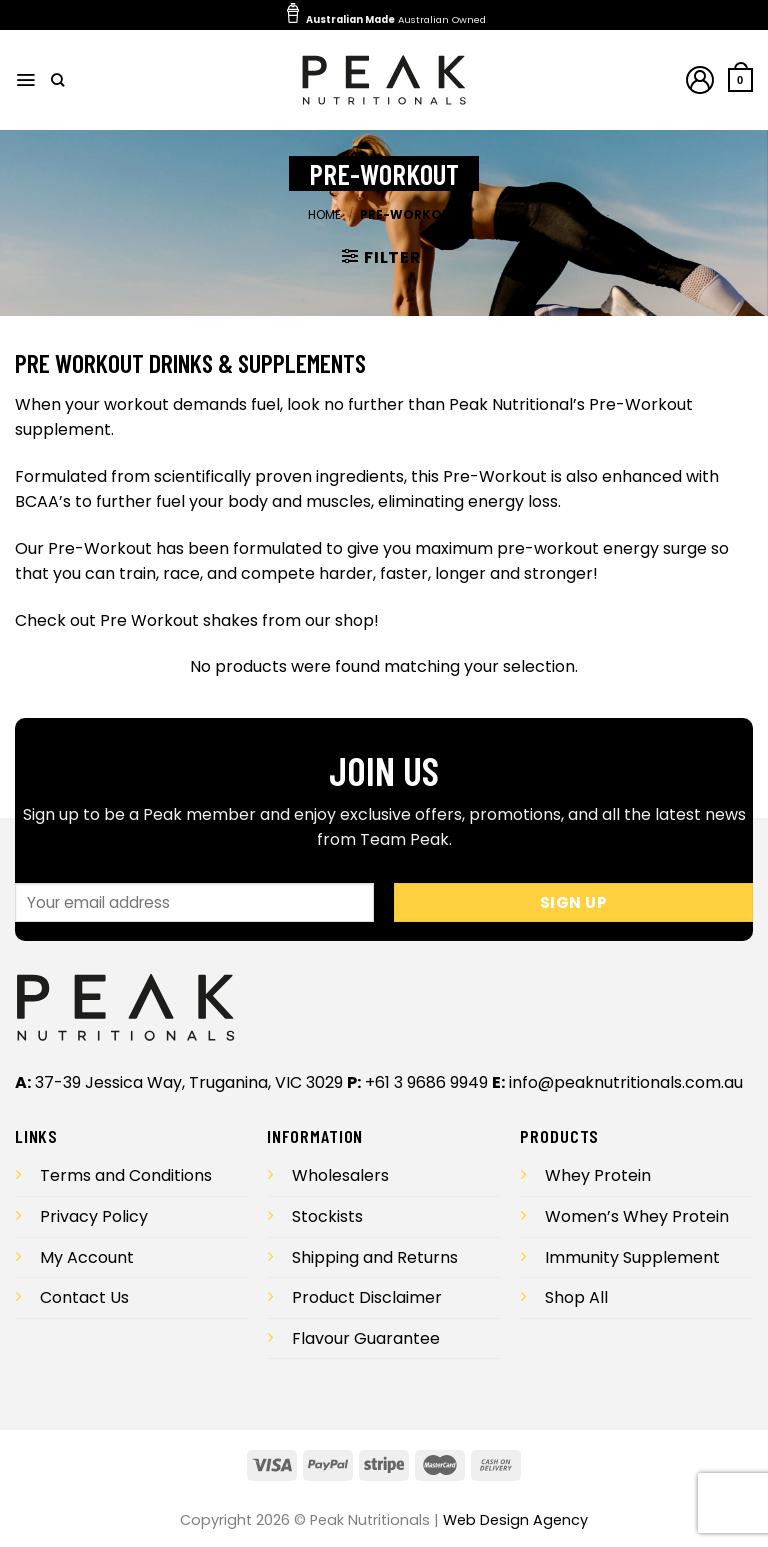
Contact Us (84, 1297)
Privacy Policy (94, 1216)
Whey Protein (598, 1175)
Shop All (576, 1297)
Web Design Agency (515, 1520)
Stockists (327, 1216)
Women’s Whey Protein (637, 1216)
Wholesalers (340, 1175)
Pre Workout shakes (179, 620)
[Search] (58, 80)
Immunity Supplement (632, 1257)
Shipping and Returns (375, 1257)
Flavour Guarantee (366, 1338)
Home (324, 214)
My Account (87, 1257)
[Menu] (26, 80)
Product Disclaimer (367, 1297)
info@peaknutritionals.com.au (626, 1082)
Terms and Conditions (126, 1175)
